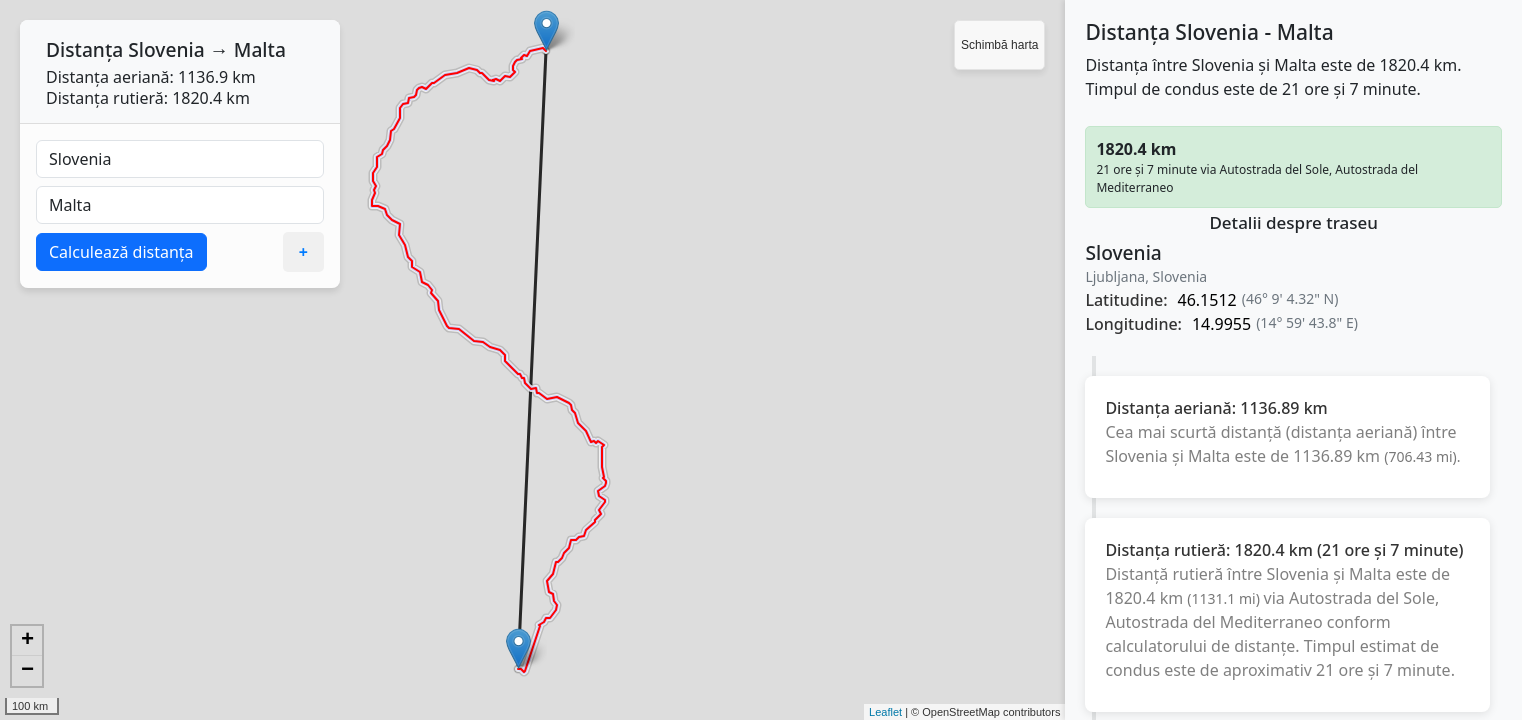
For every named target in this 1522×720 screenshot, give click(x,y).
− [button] (27, 671)
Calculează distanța (121, 252)
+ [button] (27, 641)
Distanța (84, 49)
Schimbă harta (999, 45)
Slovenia (166, 49)
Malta (260, 49)
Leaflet (885, 712)
